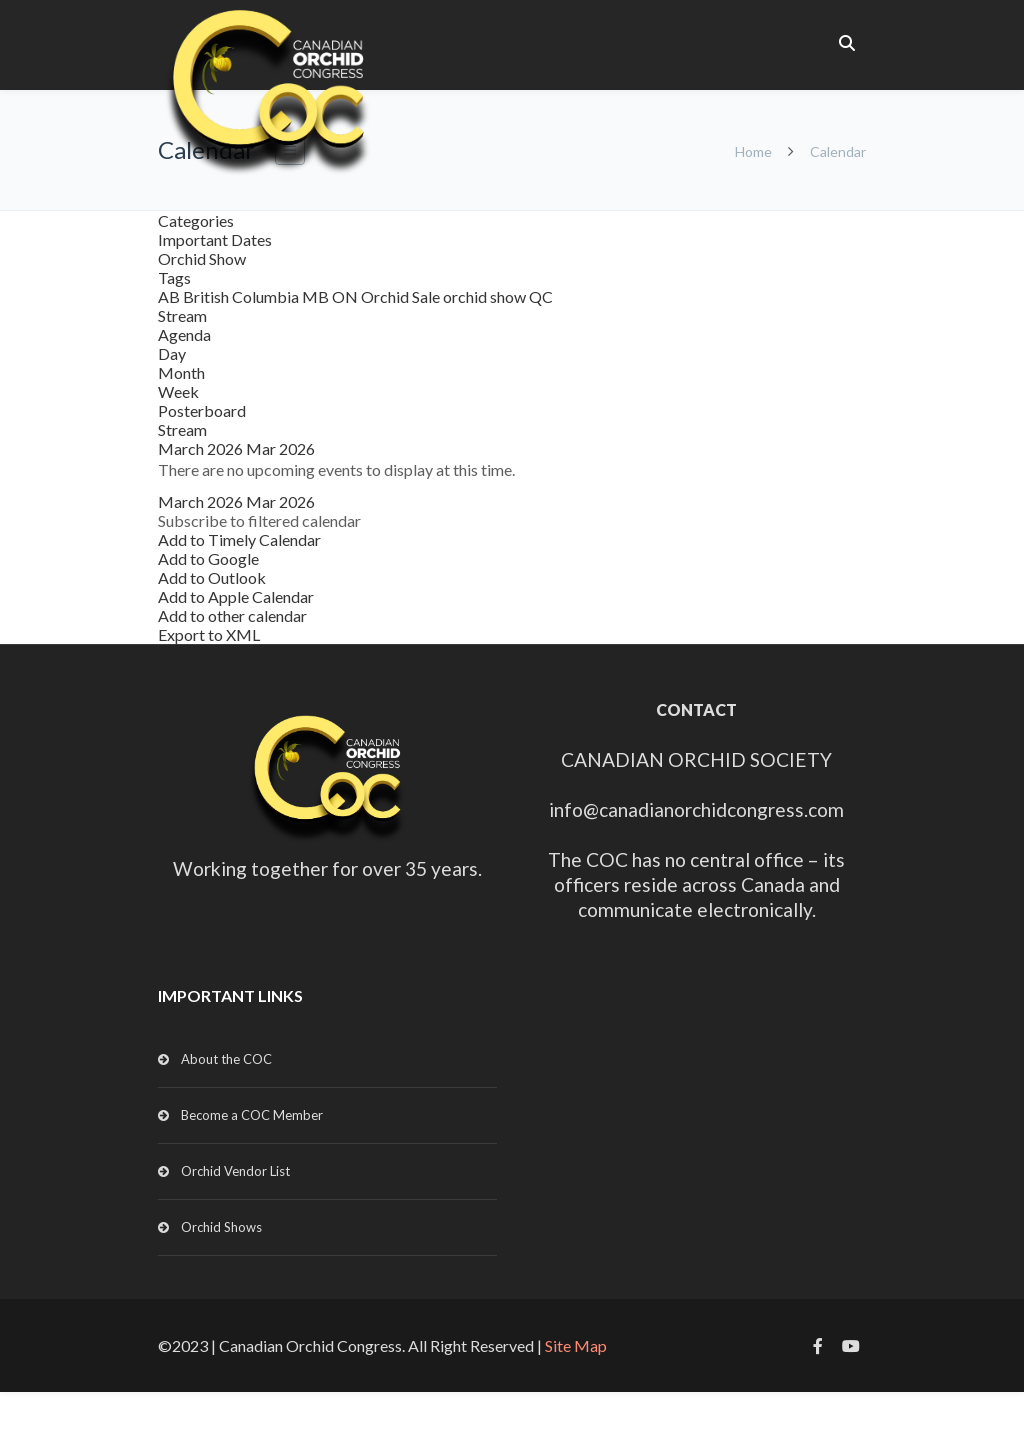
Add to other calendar (232, 615)
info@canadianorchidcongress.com (696, 809)
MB (317, 296)
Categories (196, 220)
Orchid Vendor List (235, 1171)
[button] (259, 520)
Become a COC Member (252, 1115)
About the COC (226, 1059)
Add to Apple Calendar (236, 596)
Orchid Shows (221, 1227)
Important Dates (215, 239)
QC (541, 296)
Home (753, 151)
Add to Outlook (212, 577)
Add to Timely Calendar (239, 539)
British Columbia (242, 296)
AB (170, 296)
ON (346, 296)
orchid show (486, 296)
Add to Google (208, 558)
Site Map (576, 1345)
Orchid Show (202, 258)
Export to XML (209, 634)
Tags (174, 277)
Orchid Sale (402, 296)
